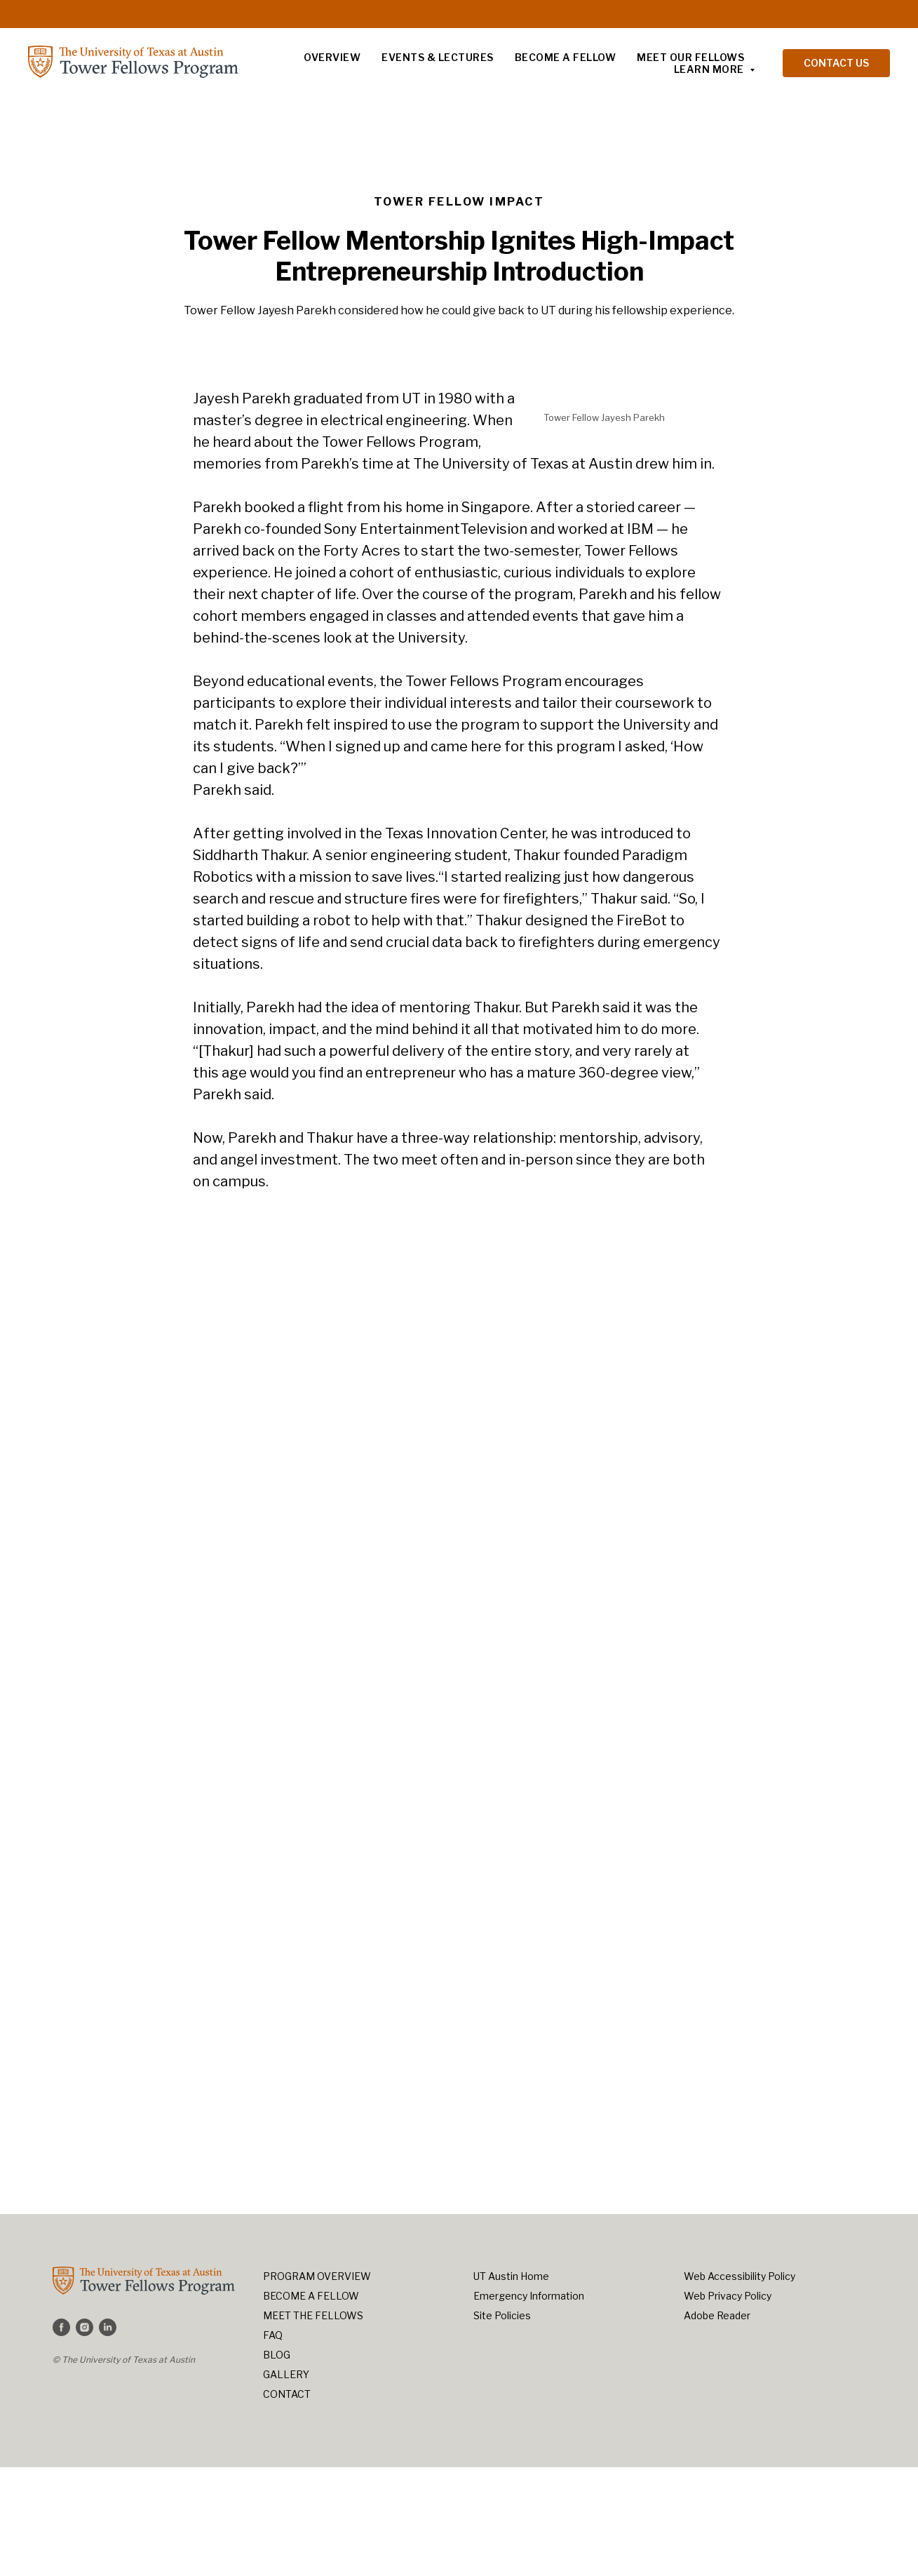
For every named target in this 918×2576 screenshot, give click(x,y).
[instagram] (84, 2327)
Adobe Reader (717, 2315)
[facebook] (61, 2327)
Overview (332, 57)
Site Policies (502, 2315)
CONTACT (287, 2394)
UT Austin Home (511, 2276)
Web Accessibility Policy (739, 2276)
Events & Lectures (438, 57)
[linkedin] (107, 2327)
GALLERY (286, 2374)
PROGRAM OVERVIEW (317, 2276)
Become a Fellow (565, 57)
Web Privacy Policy (727, 2296)
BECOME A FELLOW (311, 2296)
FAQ (273, 2335)
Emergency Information (528, 2296)
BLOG (276, 2355)
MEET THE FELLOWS (313, 2315)
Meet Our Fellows (690, 57)
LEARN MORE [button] (710, 69)
